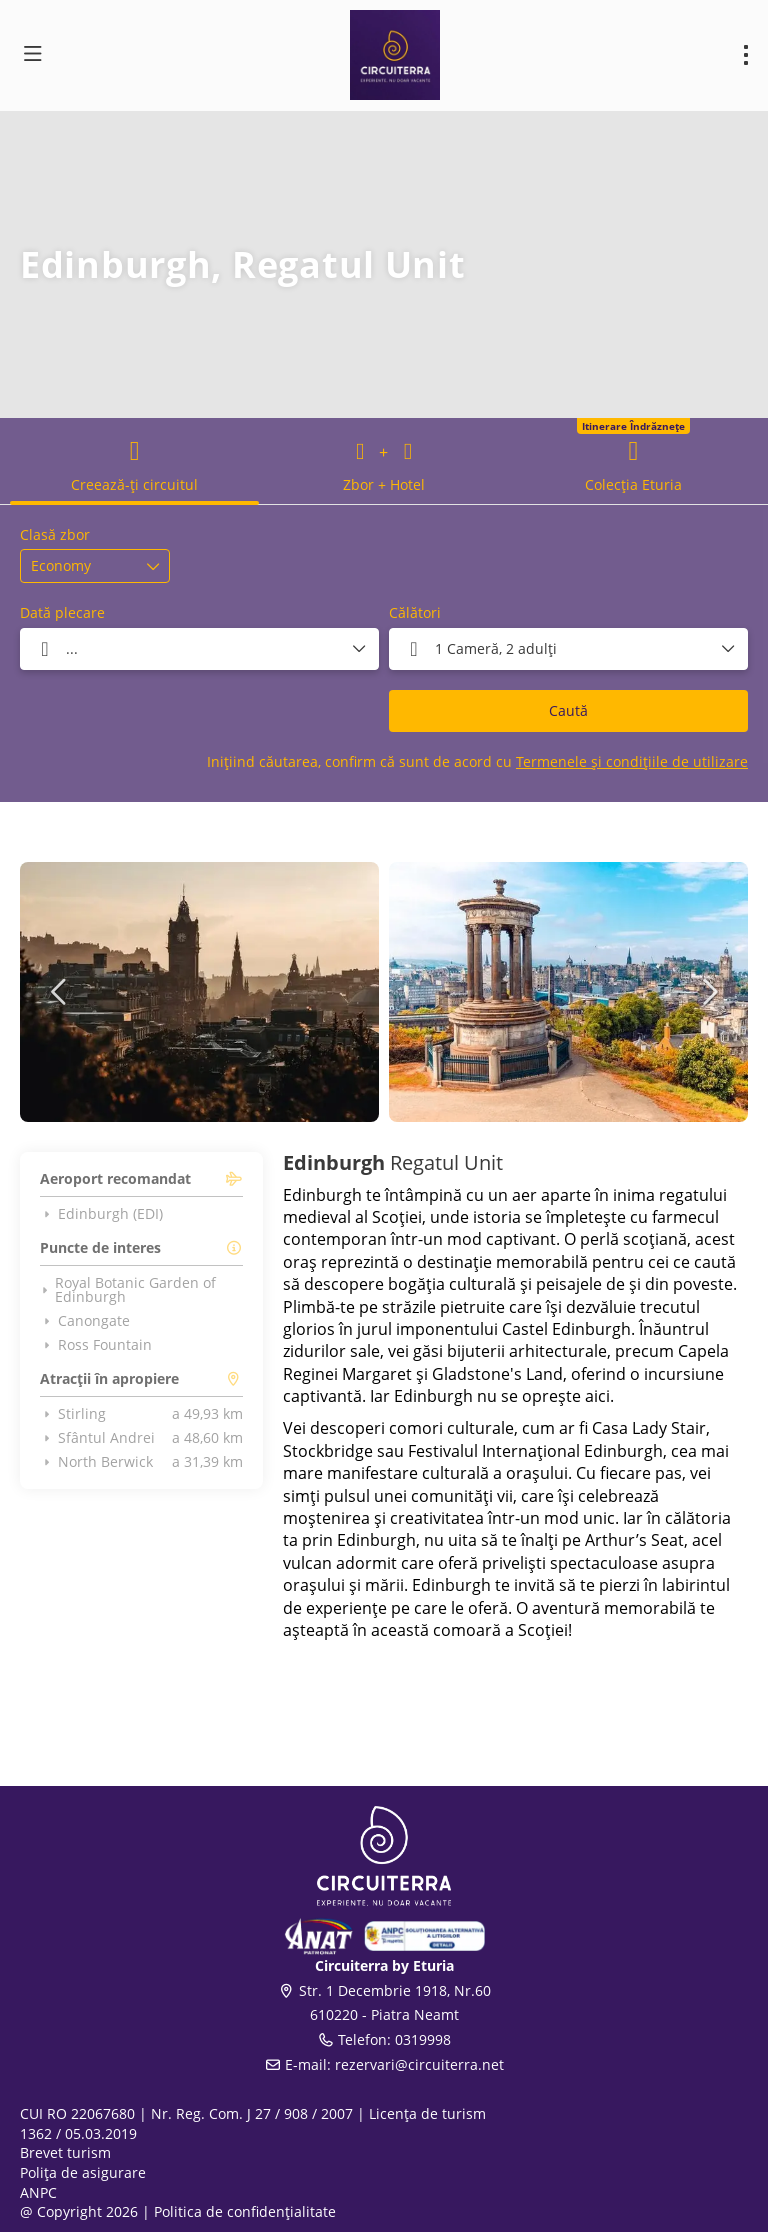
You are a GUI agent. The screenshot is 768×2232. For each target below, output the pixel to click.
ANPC (38, 2192)
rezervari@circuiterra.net (419, 2064)
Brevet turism (65, 2152)
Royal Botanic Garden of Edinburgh (128, 1290)
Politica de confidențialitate (245, 2211)
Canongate (85, 1321)
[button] (60, 992)
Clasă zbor (55, 534)
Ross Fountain (96, 1345)
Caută (568, 710)
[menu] (746, 55)
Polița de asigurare (83, 2172)
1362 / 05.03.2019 (78, 2133)
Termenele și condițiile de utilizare (632, 761)
